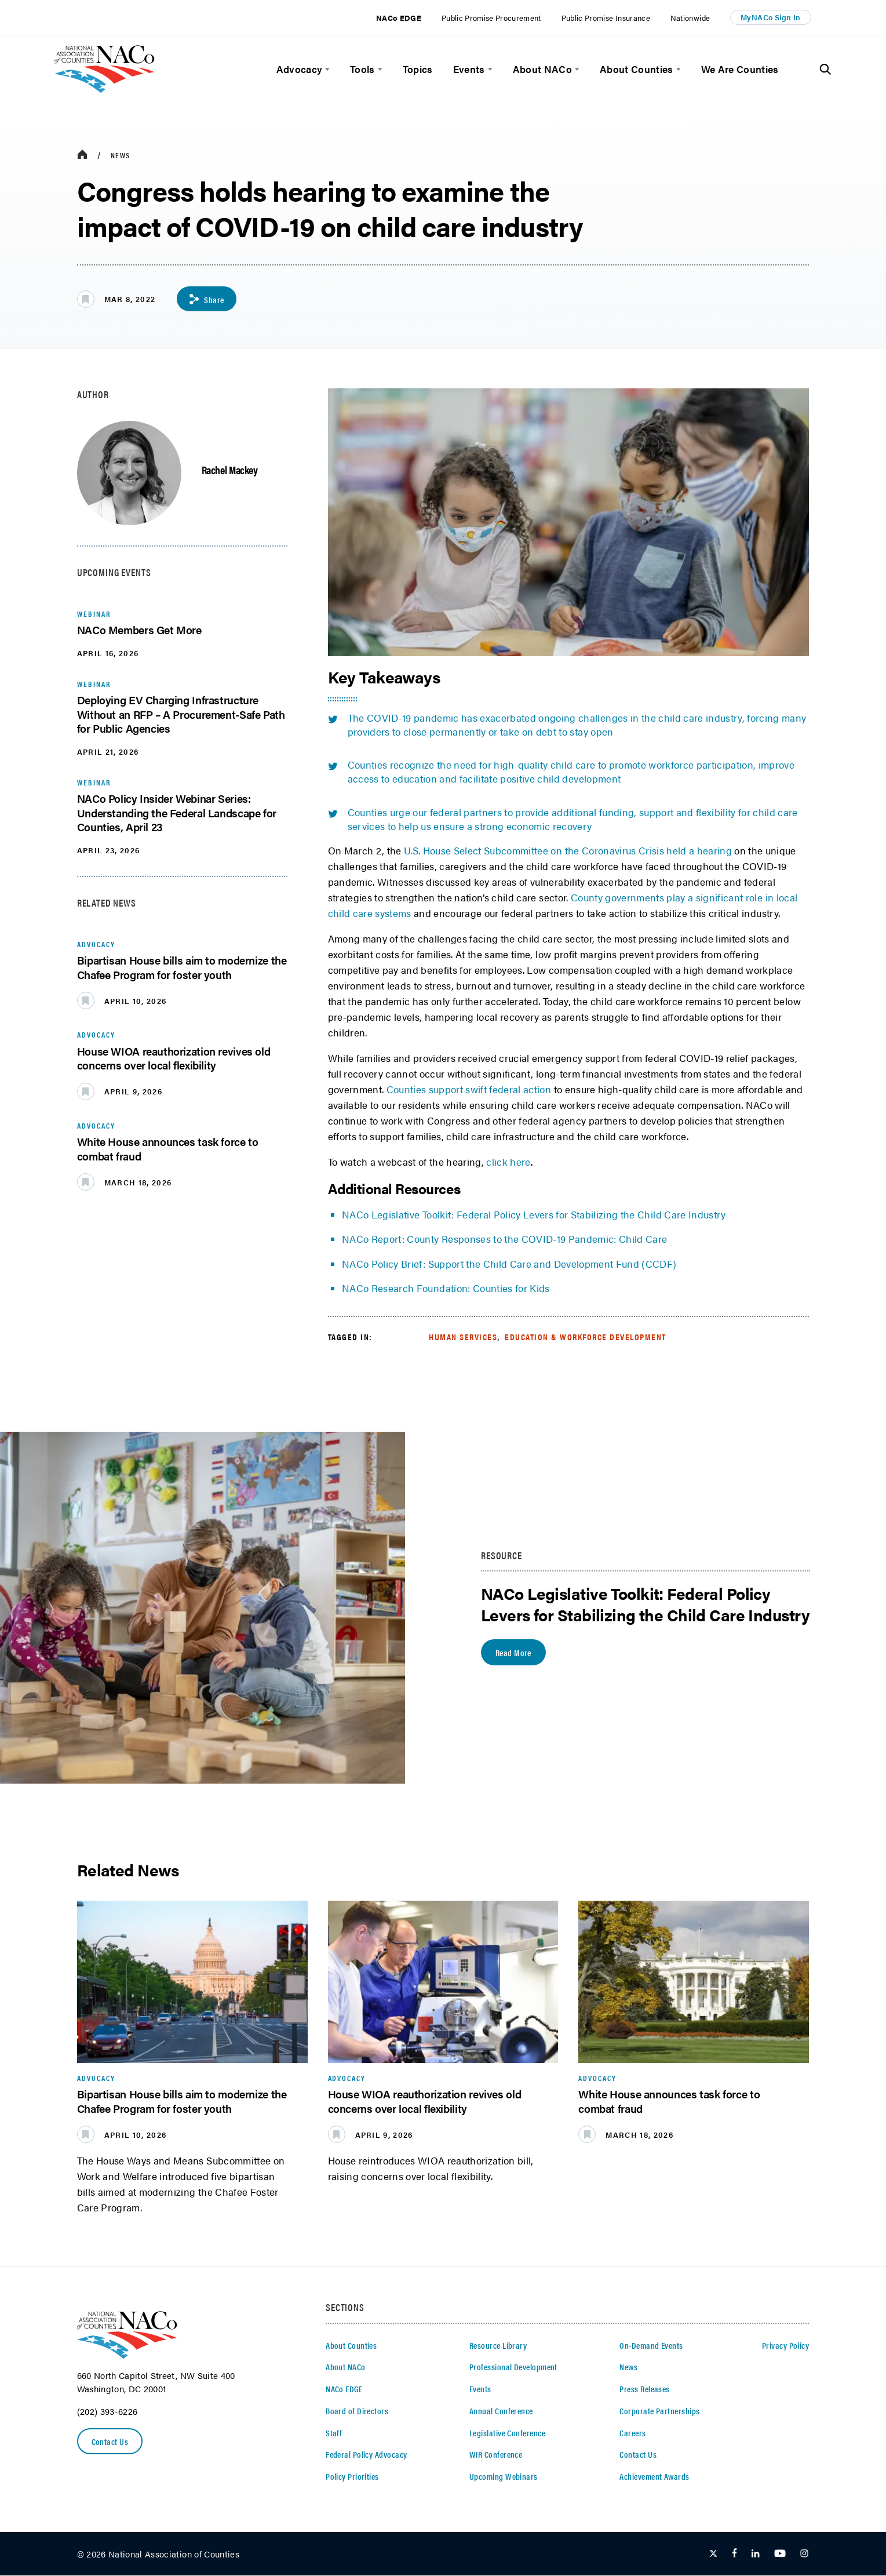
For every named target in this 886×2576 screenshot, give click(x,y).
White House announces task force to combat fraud (167, 1149)
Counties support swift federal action (469, 1090)
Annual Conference (501, 2411)
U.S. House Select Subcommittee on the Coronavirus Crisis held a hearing (568, 851)
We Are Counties (740, 69)
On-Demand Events (651, 2345)
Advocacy (299, 69)
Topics (418, 69)
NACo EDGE (398, 17)
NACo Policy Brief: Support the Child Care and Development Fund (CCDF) (510, 1264)
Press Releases (644, 2389)
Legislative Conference (507, 2433)
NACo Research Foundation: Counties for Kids (446, 1289)
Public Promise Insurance (606, 17)
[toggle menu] (326, 69)
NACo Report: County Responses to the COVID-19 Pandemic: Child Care (504, 1239)
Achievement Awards (654, 2477)
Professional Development (513, 2367)
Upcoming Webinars (503, 2477)
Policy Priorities (352, 2477)
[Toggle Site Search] (825, 69)
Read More (515, 1653)
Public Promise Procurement (491, 17)
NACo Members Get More (139, 630)
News (120, 155)
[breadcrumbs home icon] (82, 155)
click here (508, 1162)
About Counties (636, 69)
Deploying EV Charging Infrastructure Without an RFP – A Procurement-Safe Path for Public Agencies (181, 715)
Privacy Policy (785, 2345)
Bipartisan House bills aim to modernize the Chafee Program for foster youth (182, 968)
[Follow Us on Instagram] (804, 2554)
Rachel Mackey (230, 470)
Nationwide (690, 17)
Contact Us (110, 2442)
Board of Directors (357, 2411)
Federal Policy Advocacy (366, 2454)
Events (469, 69)
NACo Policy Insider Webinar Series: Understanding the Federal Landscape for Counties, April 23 (176, 813)
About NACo (542, 69)
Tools (362, 69)
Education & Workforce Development (585, 1337)
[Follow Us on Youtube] (780, 2554)
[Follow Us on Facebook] (734, 2554)
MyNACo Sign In (771, 17)
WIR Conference (495, 2454)
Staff (334, 2433)
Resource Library (498, 2345)
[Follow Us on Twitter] (713, 2554)
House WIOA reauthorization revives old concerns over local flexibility (174, 1059)
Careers (632, 2433)
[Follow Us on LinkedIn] (755, 2554)
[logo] (104, 89)
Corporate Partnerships (659, 2411)
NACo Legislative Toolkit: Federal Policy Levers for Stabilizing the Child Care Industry (534, 1215)
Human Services (463, 1337)
